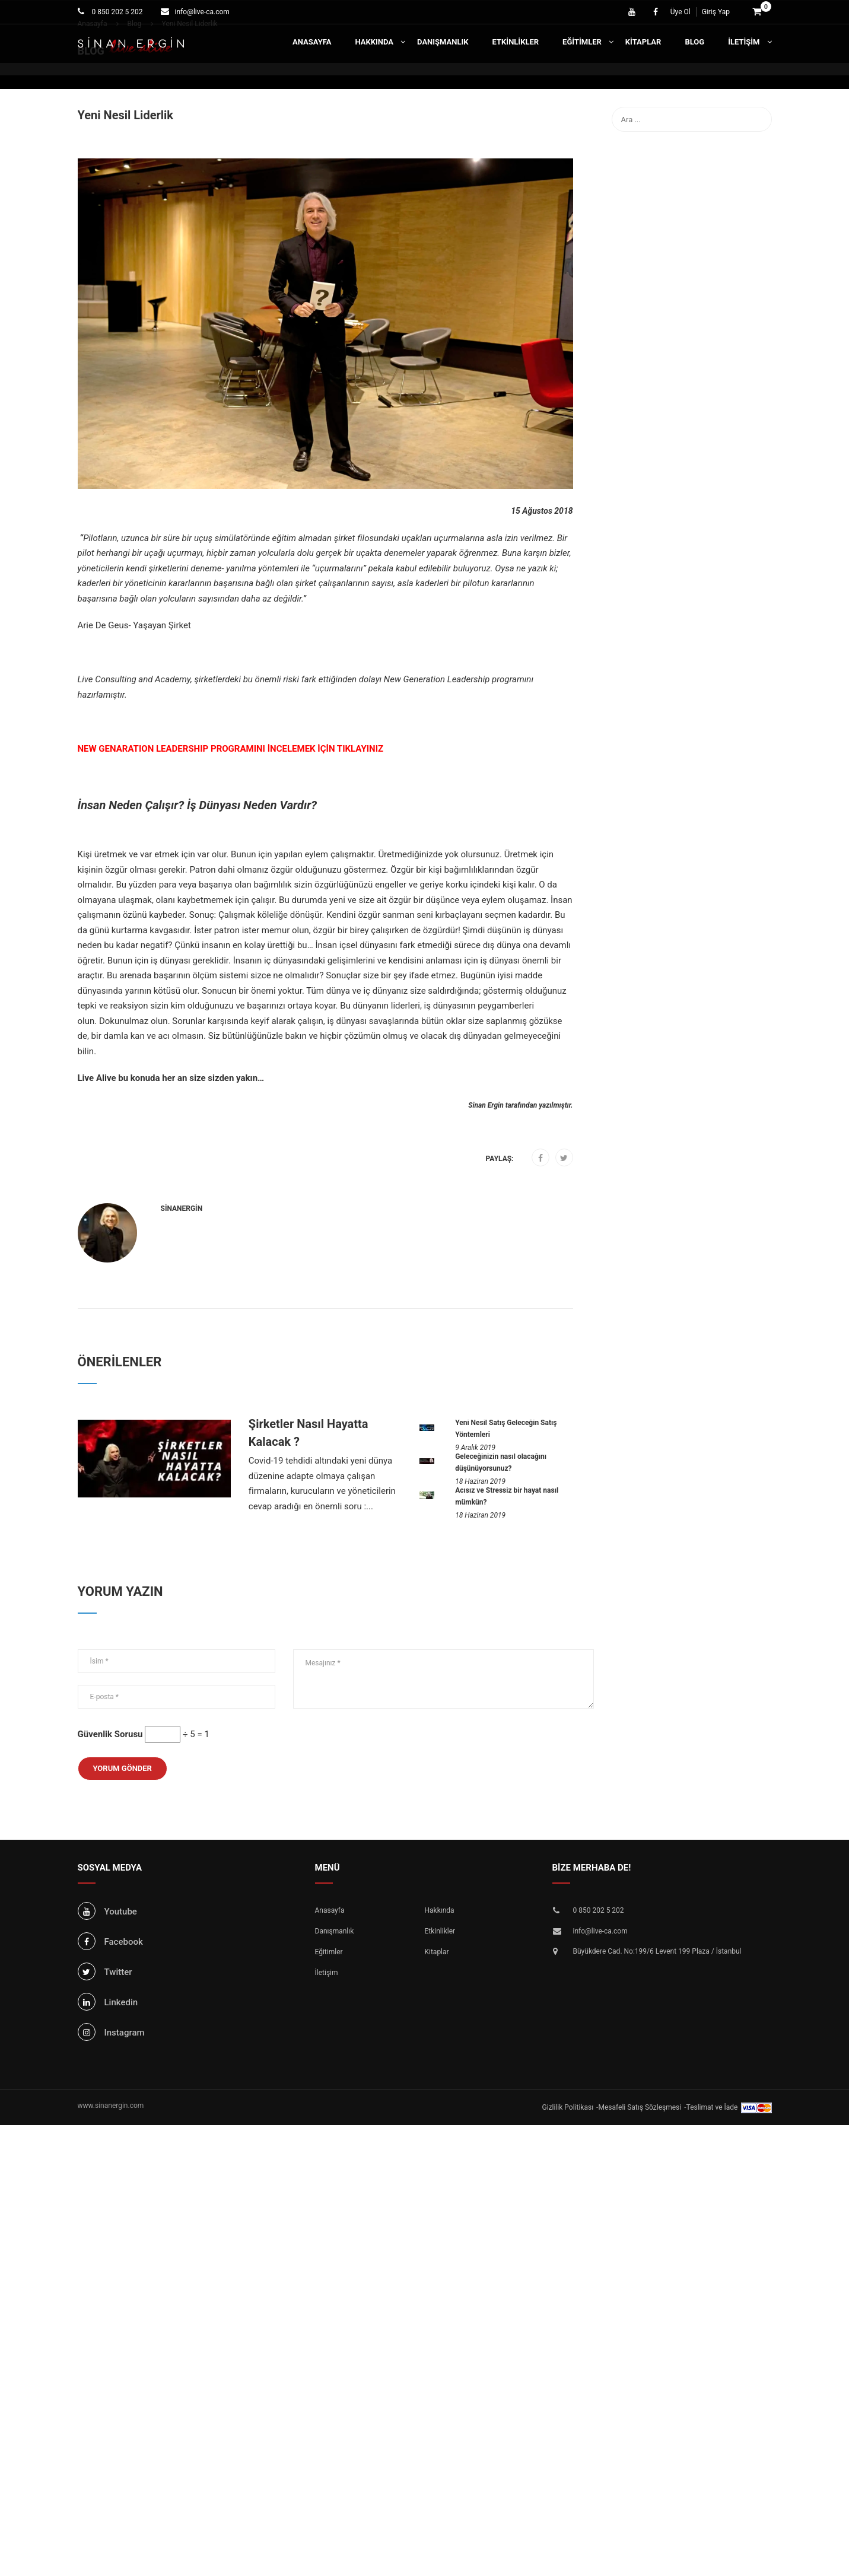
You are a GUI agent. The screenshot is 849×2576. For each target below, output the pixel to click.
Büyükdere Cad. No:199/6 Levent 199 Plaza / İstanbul (657, 1951)
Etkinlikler (515, 41)
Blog (694, 41)
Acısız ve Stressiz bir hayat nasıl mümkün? (506, 1496)
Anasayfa (311, 41)
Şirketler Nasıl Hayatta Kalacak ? (308, 1433)
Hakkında (374, 41)
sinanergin (182, 1208)
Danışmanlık (443, 41)
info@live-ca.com (202, 12)
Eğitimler (582, 41)
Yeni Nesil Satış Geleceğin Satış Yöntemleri (506, 1429)
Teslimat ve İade (712, 2107)
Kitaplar (643, 41)
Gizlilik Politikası (568, 2107)
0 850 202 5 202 (116, 12)
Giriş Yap (716, 12)
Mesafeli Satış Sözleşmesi (639, 2107)
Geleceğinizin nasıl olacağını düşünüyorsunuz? (500, 1462)
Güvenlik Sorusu (110, 1734)
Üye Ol (680, 12)
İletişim (743, 41)
